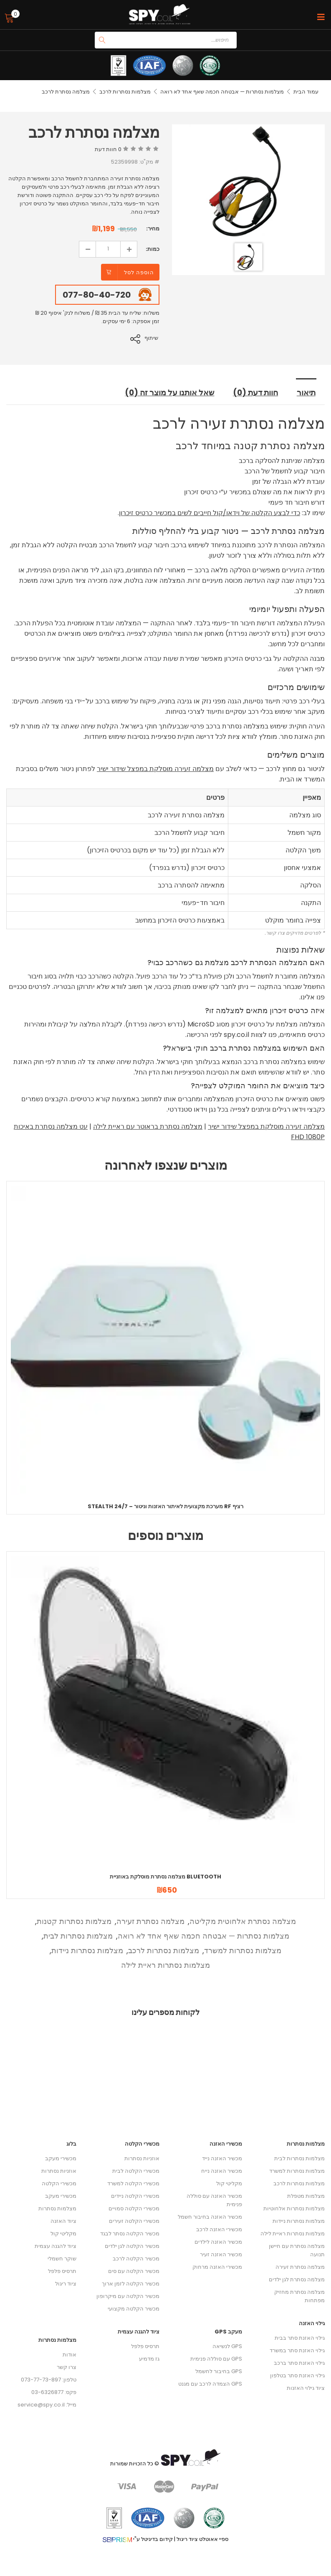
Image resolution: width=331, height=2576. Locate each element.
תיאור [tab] (306, 392)
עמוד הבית (305, 92)
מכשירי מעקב (60, 2157)
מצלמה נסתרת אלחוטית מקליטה (243, 1920)
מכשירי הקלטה (59, 2183)
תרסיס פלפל (62, 2270)
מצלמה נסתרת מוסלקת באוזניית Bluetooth (165, 1876)
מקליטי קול (63, 2233)
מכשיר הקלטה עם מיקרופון (127, 2295)
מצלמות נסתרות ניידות (87, 1949)
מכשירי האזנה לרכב (219, 2228)
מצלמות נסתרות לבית (78, 1935)
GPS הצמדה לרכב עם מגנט (210, 2383)
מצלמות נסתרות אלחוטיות (294, 2208)
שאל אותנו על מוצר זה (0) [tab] (170, 392)
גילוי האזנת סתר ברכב (299, 2362)
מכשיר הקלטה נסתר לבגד (129, 2233)
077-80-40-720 (97, 295)
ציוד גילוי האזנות (306, 2387)
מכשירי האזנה (226, 2143)
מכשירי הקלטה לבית (135, 2170)
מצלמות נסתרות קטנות (74, 1920)
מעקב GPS (228, 2331)
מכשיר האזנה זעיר (221, 2253)
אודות (69, 2354)
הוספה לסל (139, 272)
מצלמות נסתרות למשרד (242, 1949)
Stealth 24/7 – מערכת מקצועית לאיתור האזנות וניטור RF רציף (165, 1505)
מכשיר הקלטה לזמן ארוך (130, 2283)
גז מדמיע (149, 2358)
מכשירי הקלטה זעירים (134, 2220)
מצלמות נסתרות (57, 2208)
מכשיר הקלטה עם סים (133, 2270)
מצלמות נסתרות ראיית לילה (165, 1964)
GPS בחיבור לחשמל (218, 2370)
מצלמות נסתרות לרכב (124, 92)
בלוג (71, 2143)
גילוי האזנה (312, 2322)
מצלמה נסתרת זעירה (150, 1920)
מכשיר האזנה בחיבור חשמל (210, 2216)
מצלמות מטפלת (306, 2195)
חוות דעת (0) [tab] (256, 392)
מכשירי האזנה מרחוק (217, 2266)
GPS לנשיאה (227, 2345)
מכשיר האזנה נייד (222, 2157)
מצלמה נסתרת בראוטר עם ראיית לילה (147, 1125)
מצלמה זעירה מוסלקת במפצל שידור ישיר (155, 768)
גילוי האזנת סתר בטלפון (297, 2375)
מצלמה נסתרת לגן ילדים (297, 2279)
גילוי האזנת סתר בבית (300, 2337)
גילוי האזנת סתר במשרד (297, 2350)
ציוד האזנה (63, 2220)
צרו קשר (66, 2366)
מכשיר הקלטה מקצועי (133, 2308)
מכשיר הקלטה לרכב (136, 2258)
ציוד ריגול (65, 2283)
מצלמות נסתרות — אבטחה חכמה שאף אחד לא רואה (222, 92)
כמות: (152, 249)
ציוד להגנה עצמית (55, 2245)
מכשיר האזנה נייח (221, 2170)
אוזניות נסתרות (58, 2170)
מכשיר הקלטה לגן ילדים (132, 2245)
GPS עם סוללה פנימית (216, 2358)
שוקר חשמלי (62, 2258)
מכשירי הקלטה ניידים (135, 2195)
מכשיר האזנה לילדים (218, 2241)
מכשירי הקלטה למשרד (133, 2183)
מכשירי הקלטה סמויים (134, 2208)
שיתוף (152, 338)
